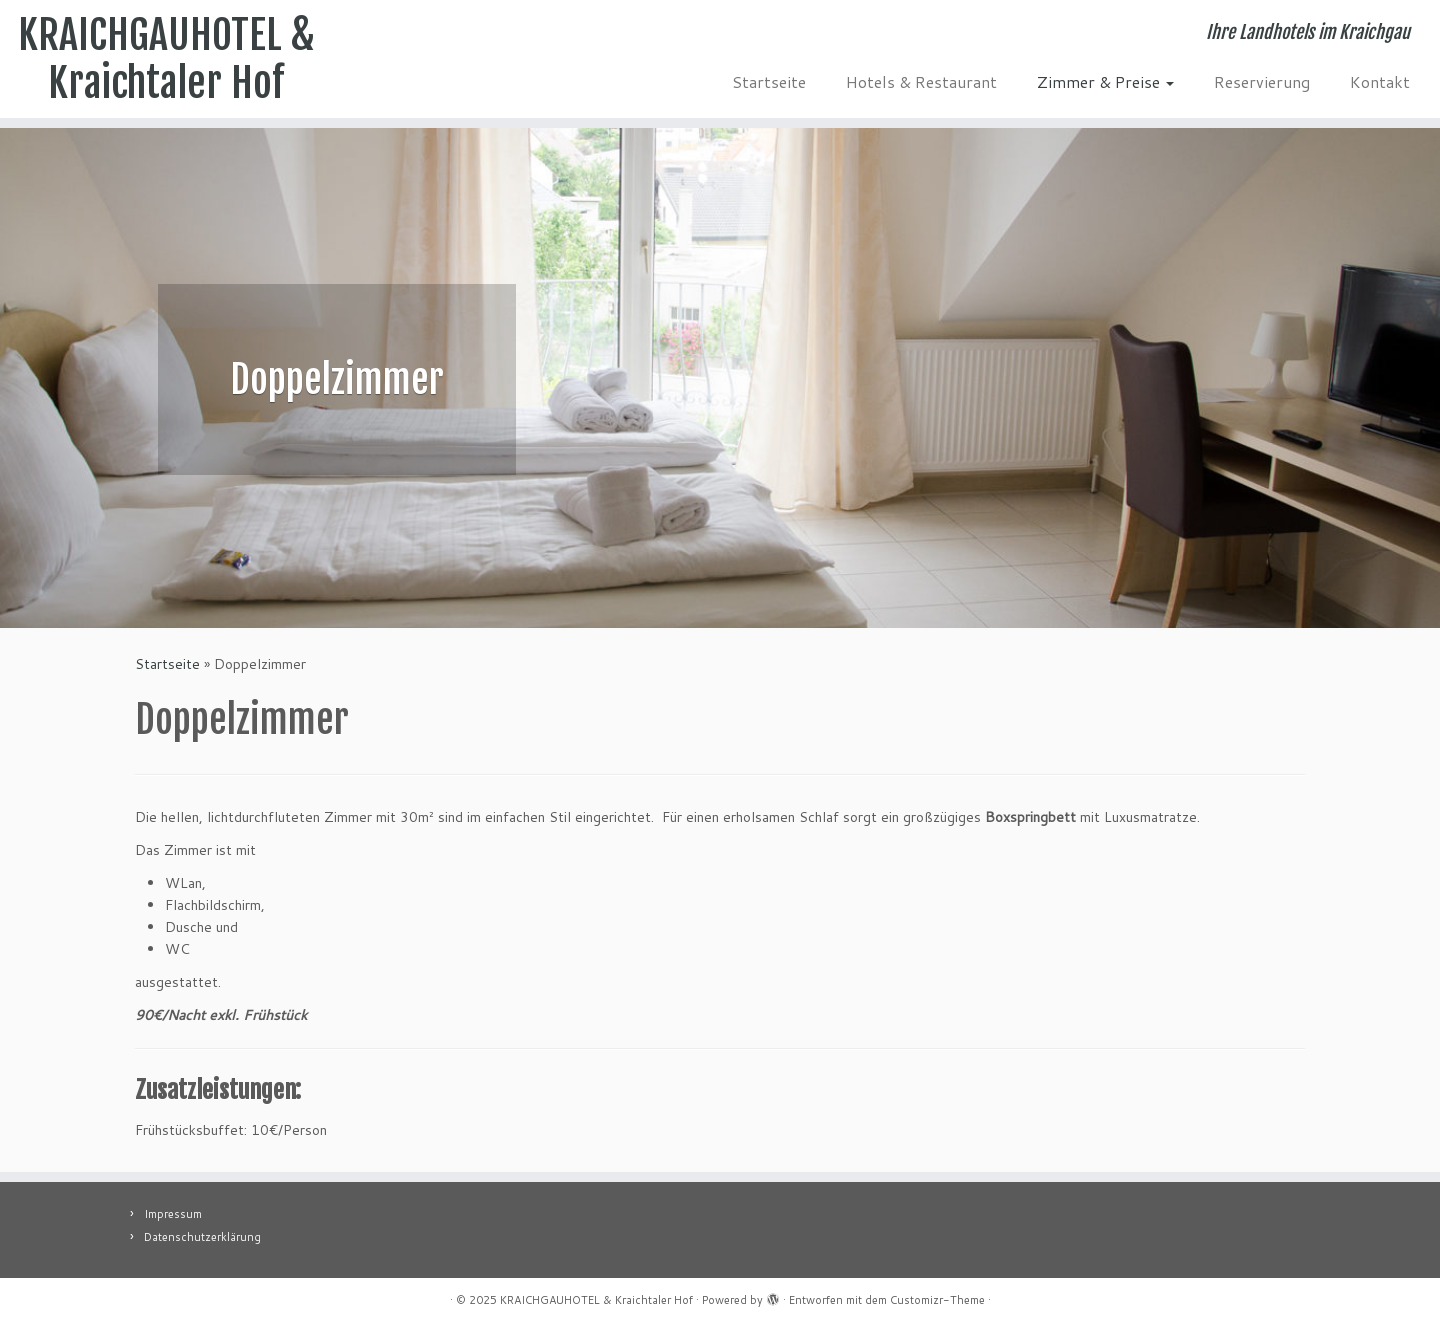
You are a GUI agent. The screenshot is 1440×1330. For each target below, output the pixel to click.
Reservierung (1262, 81)
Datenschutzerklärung (202, 1237)
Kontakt (1380, 81)
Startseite (769, 81)
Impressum (173, 1214)
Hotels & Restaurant (921, 81)
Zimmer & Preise (1105, 81)
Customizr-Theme (937, 1300)
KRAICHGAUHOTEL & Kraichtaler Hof (166, 59)
